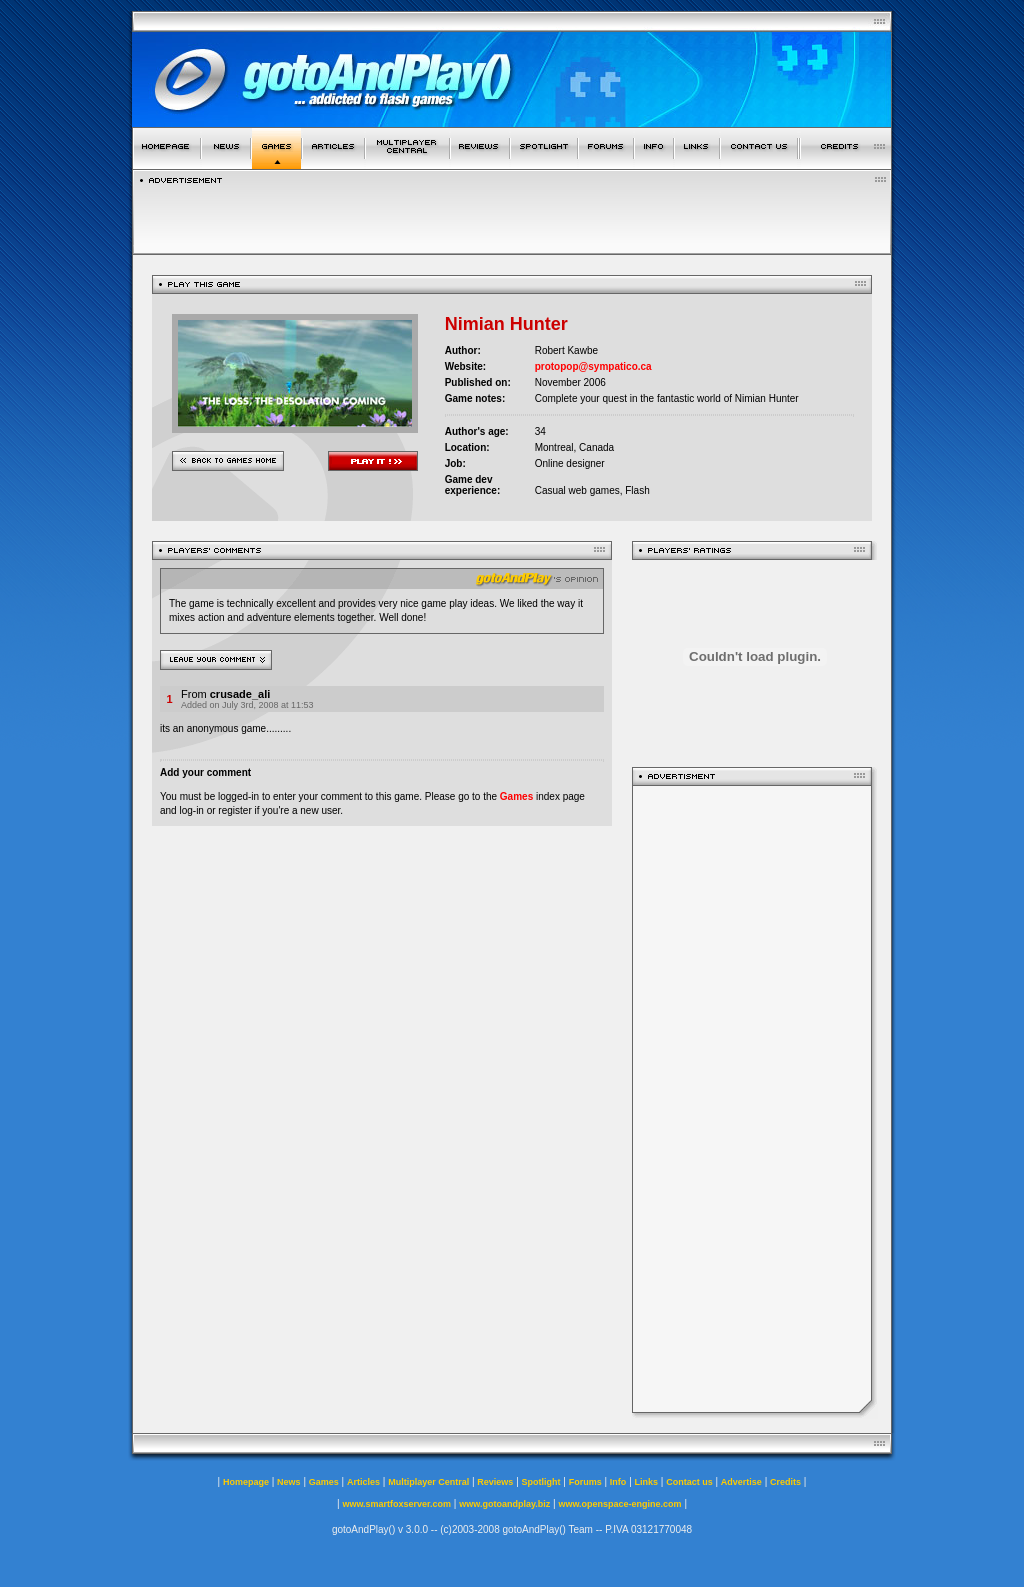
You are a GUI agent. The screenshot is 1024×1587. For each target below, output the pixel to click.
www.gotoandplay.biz (504, 1504)
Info (618, 1482)
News (289, 1482)
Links (647, 1482)
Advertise (741, 1482)
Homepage (246, 1482)
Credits (785, 1482)
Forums (585, 1482)
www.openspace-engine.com (619, 1504)
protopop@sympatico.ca (593, 366)
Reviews (495, 1482)
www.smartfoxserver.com (396, 1504)
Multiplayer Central (428, 1482)
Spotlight (541, 1482)
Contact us (689, 1482)
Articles (363, 1482)
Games (516, 796)
